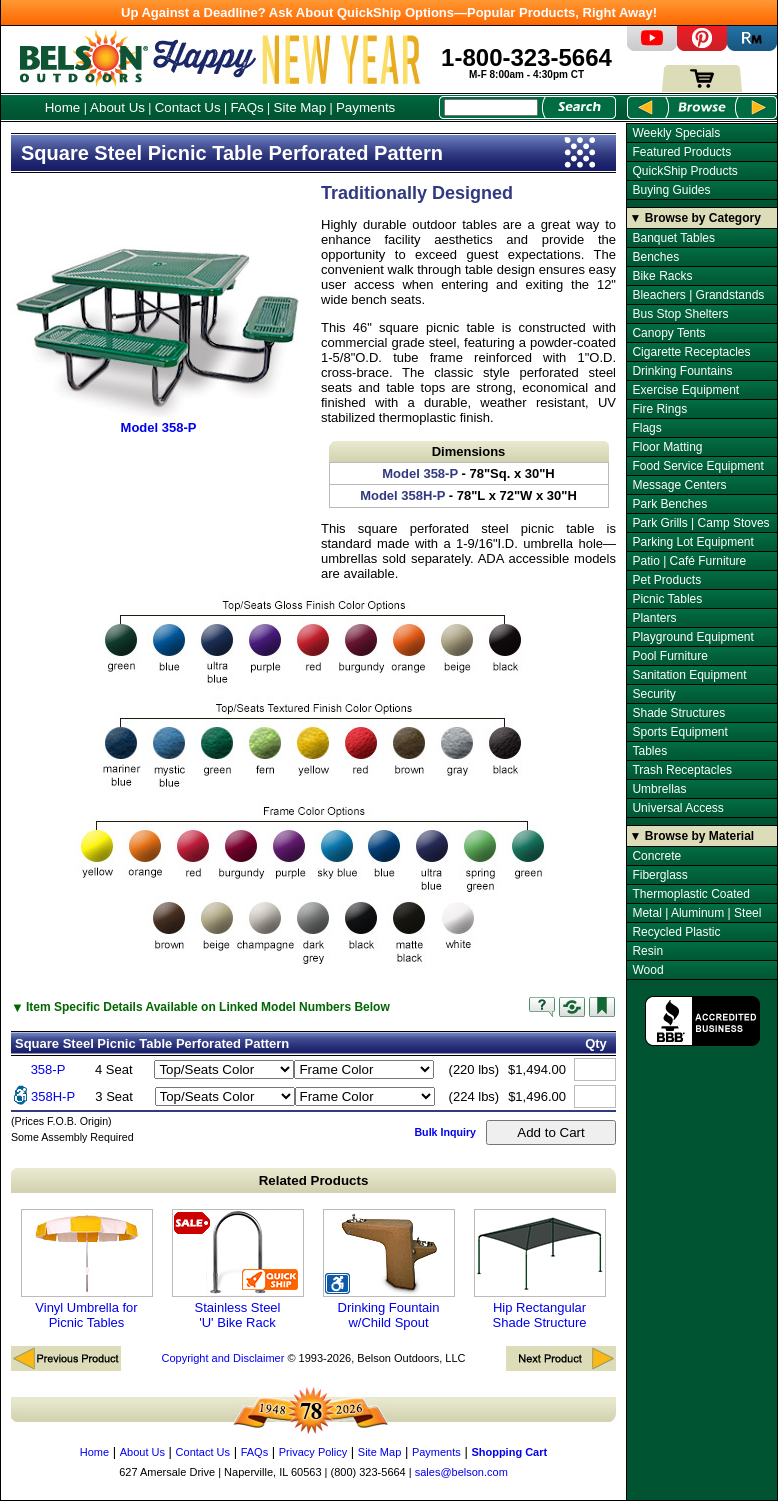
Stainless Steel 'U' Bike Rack (238, 1269)
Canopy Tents (668, 333)
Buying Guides (671, 190)
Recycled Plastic (676, 932)
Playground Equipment (692, 637)
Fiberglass (659, 875)
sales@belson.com (461, 1472)
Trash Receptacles (682, 770)
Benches (655, 257)
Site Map (300, 107)
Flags (646, 428)
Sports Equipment (679, 732)
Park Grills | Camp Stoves (700, 523)
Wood (647, 970)
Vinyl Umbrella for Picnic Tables (87, 1269)
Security (653, 694)
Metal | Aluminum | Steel (696, 913)
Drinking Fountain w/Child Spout (389, 1269)
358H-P (53, 1096)
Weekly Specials (676, 133)
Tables (649, 751)
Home (63, 107)
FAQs (246, 107)
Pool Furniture (669, 656)
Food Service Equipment (697, 466)
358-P (48, 1069)
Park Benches (669, 504)
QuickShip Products (684, 171)
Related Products (314, 1180)
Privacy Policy (313, 1452)
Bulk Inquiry (445, 1132)
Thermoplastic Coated (690, 894)
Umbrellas (659, 789)
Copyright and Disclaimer (222, 1358)
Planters (654, 618)
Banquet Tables (673, 238)
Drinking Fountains (682, 371)
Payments (365, 107)
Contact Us (188, 107)
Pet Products (666, 580)
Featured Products (681, 152)
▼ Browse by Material (692, 836)
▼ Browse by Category (695, 218)
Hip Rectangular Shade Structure (540, 1269)
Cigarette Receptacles (691, 352)
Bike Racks (662, 276)
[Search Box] (491, 107)
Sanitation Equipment (689, 675)
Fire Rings (659, 409)
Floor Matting (667, 447)
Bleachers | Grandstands (698, 295)
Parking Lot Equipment (692, 542)
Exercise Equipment (685, 390)
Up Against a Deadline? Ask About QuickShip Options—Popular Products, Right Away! (389, 12)
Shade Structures (678, 713)
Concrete (656, 856)
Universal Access (677, 808)
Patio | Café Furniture (689, 561)
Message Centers (679, 485)
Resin (647, 951)
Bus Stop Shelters (680, 314)
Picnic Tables (667, 599)
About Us (117, 107)
